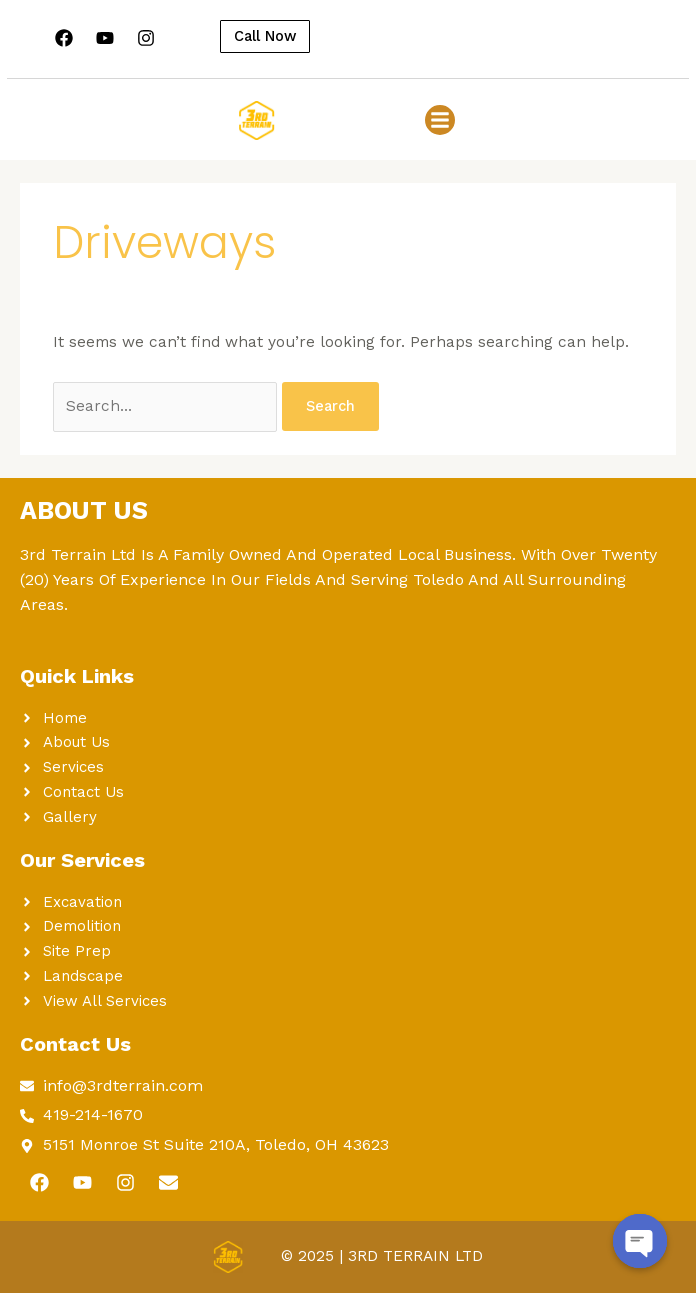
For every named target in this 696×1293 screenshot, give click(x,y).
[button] (440, 120)
